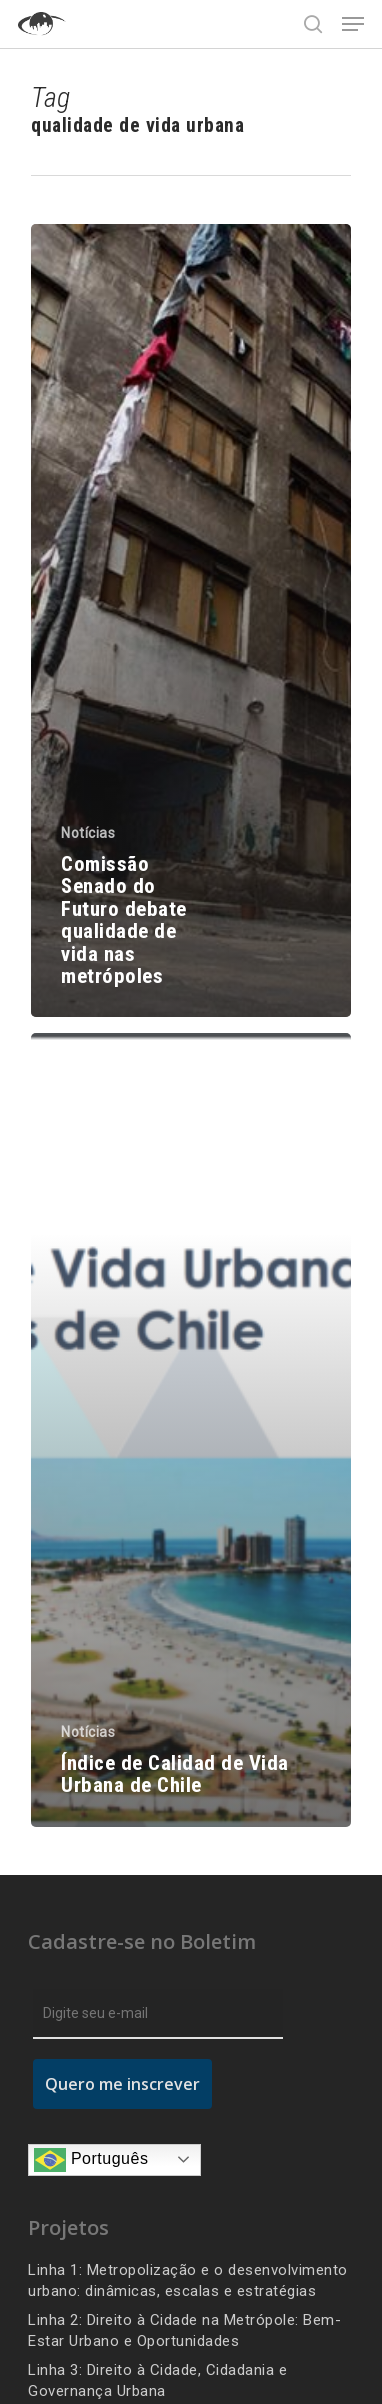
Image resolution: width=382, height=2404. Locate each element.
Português (91, 2160)
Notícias (88, 833)
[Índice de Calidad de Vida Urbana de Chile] (191, 1429)
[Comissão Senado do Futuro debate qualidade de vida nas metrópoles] (191, 620)
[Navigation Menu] (353, 24)
